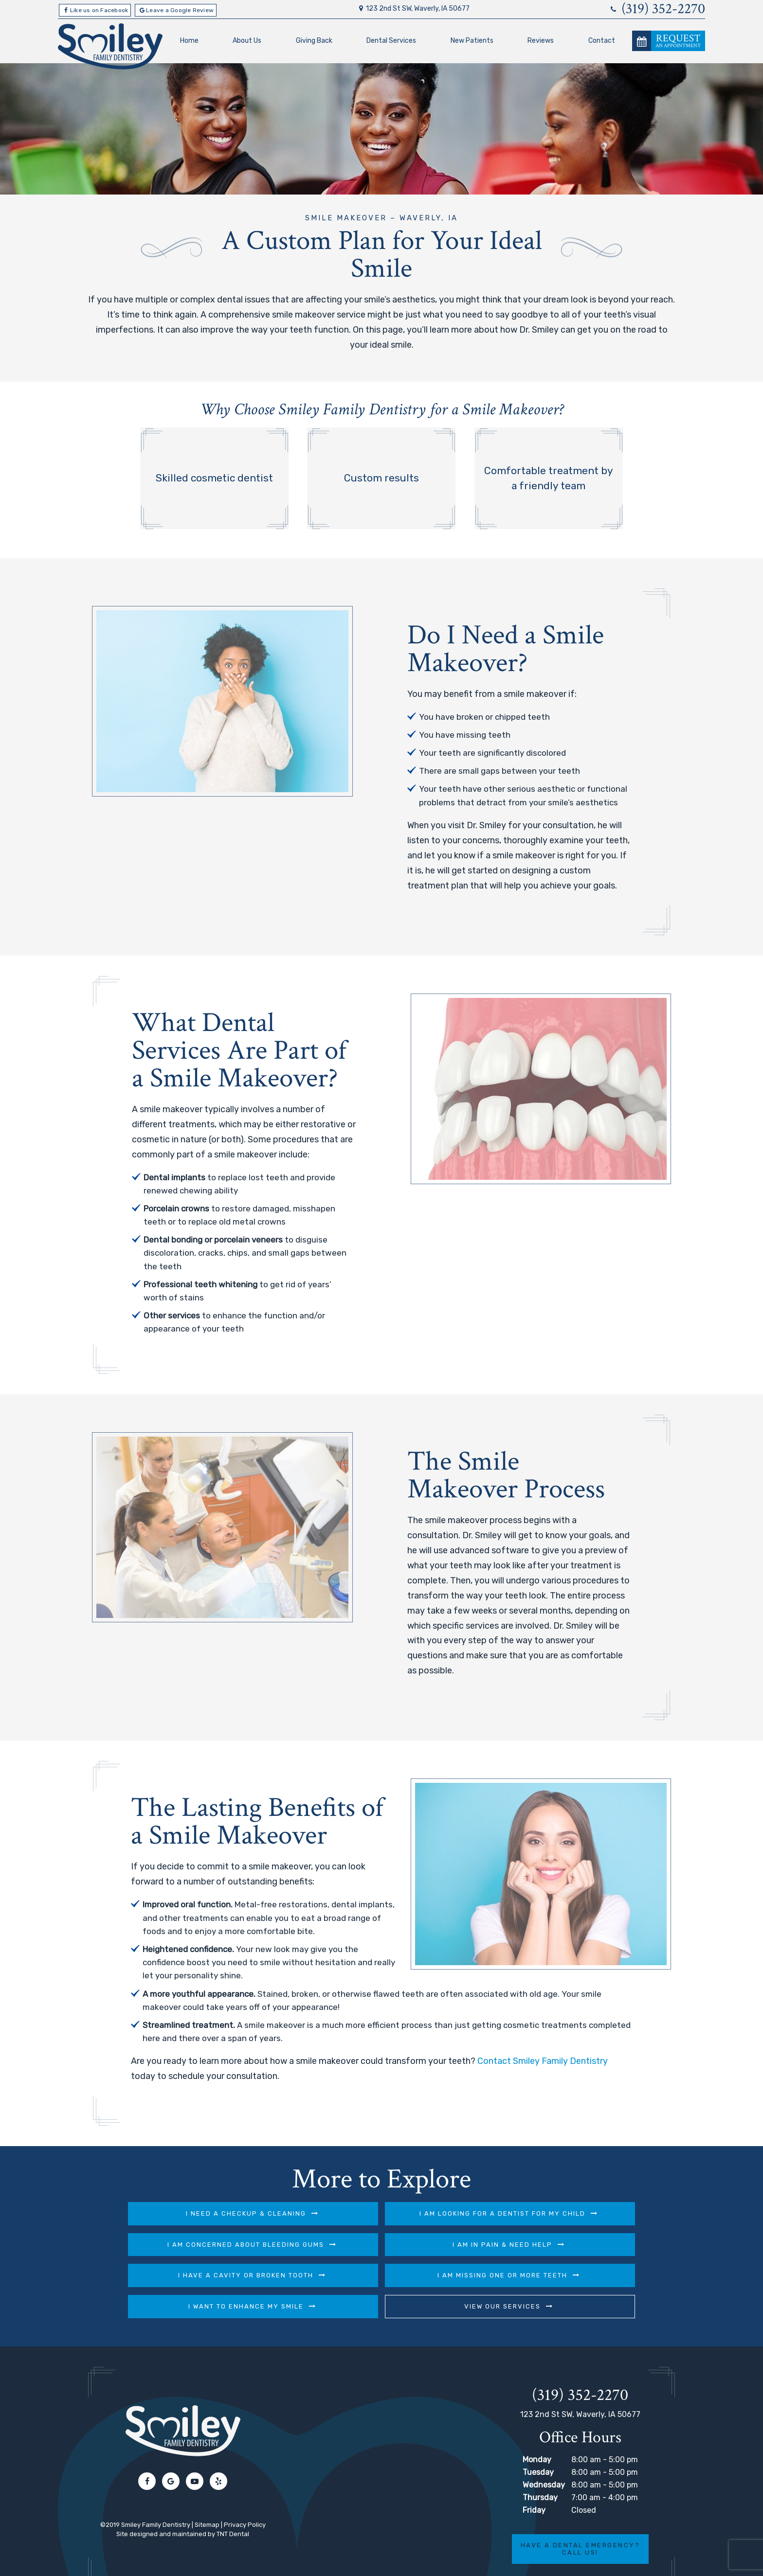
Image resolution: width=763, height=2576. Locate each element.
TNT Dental (233, 2502)
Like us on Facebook (95, 10)
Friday (534, 2478)
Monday (537, 2428)
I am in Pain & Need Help (168, 2244)
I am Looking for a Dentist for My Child (374, 2213)
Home (189, 40)
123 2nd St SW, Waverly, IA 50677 (413, 9)
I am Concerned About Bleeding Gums (580, 2213)
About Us (247, 40)
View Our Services (477, 2274)
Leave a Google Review (176, 10)
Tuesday (538, 2440)
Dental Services (391, 40)
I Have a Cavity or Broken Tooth (374, 2244)
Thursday (540, 2465)
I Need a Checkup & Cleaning (168, 2213)
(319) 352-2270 (656, 9)
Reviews (540, 40)
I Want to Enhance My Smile (271, 2274)
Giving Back (313, 40)
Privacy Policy (245, 2493)
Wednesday (544, 2453)
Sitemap (207, 2493)
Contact (601, 40)
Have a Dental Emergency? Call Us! (580, 2517)
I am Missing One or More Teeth (581, 2244)
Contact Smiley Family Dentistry (542, 2060)
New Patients (472, 40)
